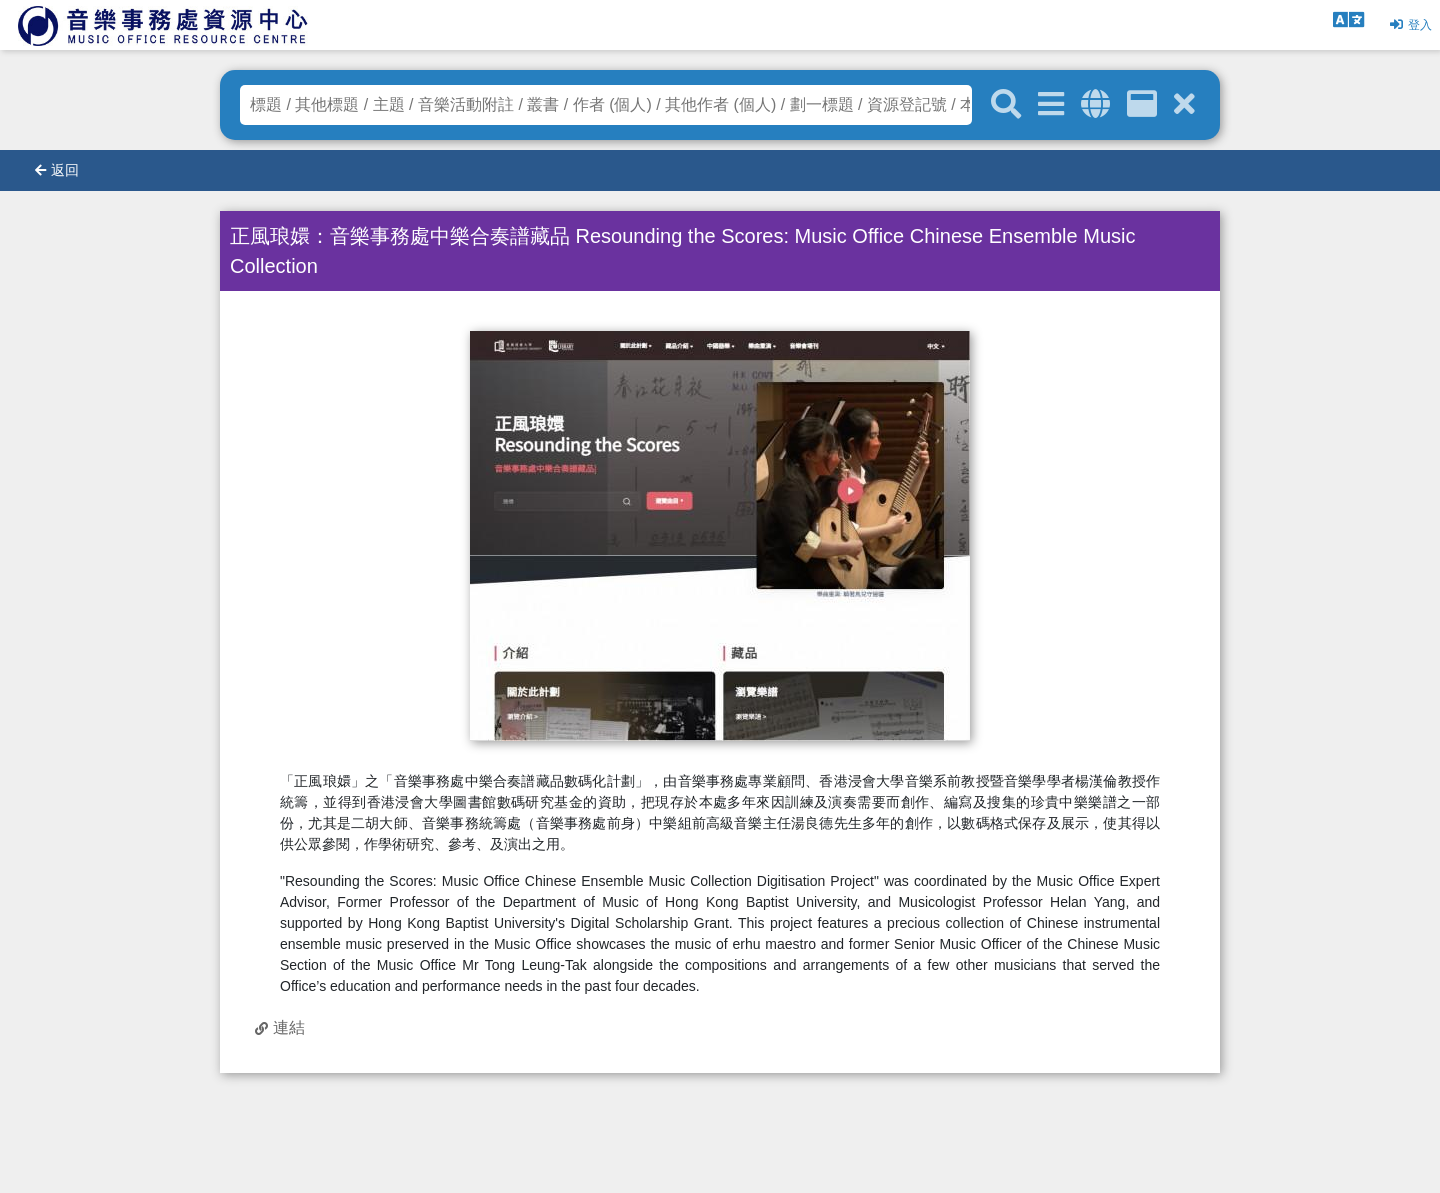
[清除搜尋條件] (1184, 104)
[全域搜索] (1095, 104)
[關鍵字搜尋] (1006, 105)
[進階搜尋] (1051, 104)
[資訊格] (1142, 104)
